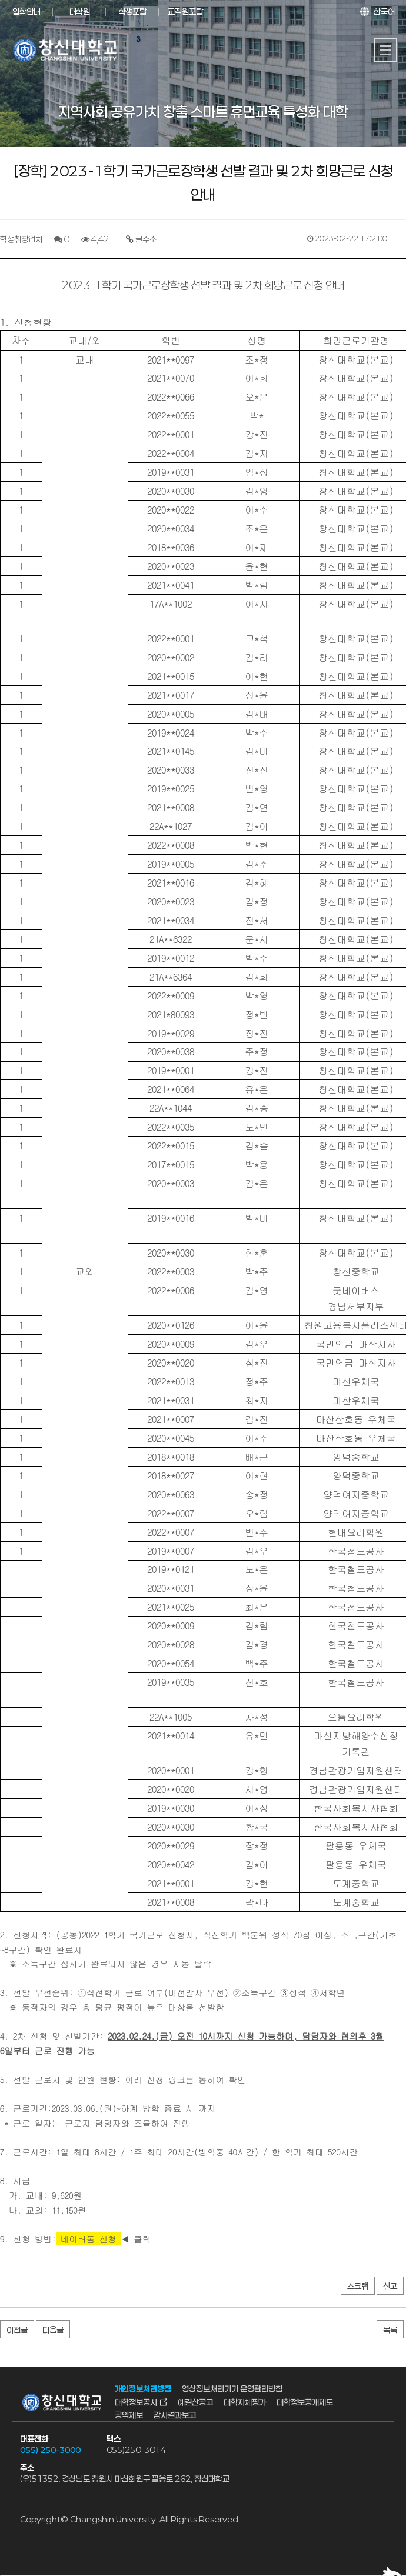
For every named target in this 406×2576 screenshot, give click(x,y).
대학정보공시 (136, 2402)
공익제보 (129, 2415)
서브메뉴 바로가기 (0, 0)
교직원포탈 (185, 11)
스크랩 (357, 2286)
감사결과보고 (175, 2415)
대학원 (79, 11)
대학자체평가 (245, 2402)
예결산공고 (195, 2402)
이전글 (17, 2330)
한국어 (384, 11)
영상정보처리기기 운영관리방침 (232, 2389)
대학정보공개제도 (305, 2402)
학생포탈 (132, 11)
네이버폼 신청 (89, 2238)
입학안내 (26, 11)
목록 (390, 2330)
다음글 (53, 2330)
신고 (390, 2286)
